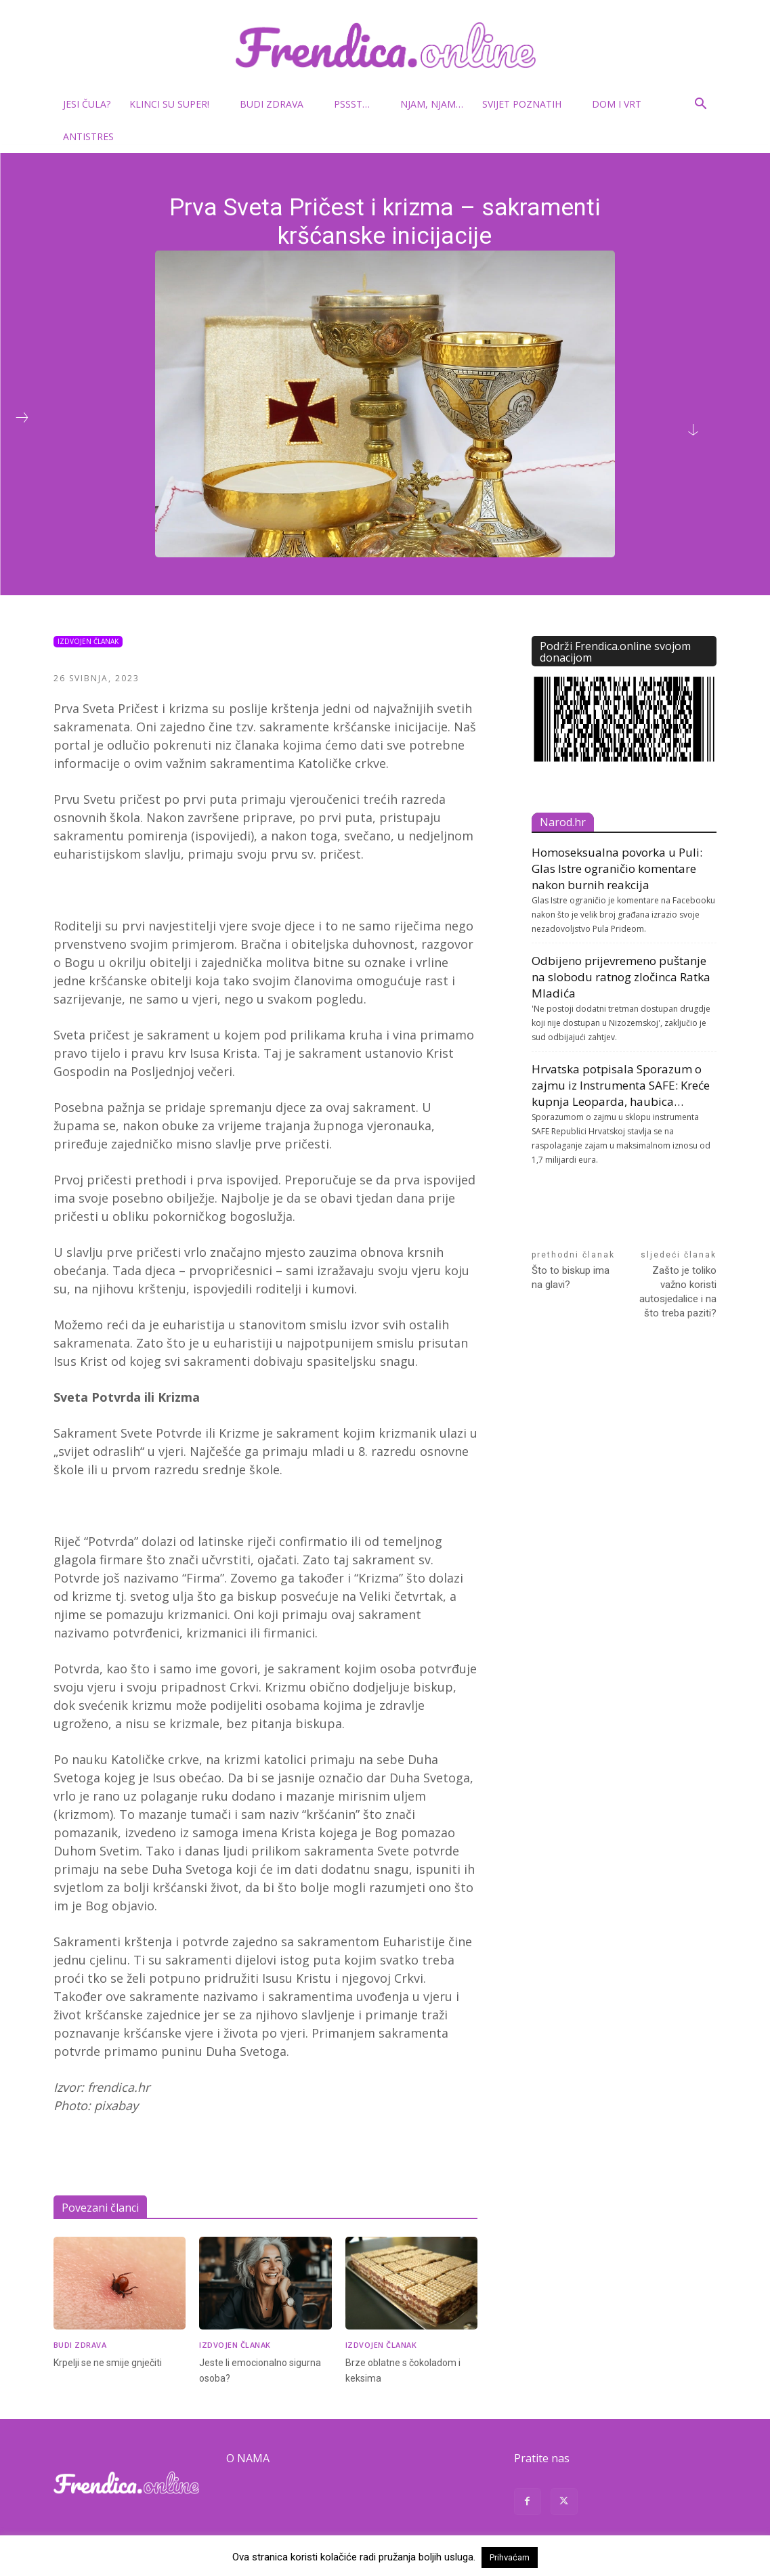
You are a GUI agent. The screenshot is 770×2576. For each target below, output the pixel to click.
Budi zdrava (277, 104)
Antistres (88, 136)
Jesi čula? (86, 104)
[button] (701, 105)
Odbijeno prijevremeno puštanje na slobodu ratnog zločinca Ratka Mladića (621, 977)
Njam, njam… (431, 104)
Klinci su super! (174, 104)
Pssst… (357, 104)
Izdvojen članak (88, 641)
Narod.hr (563, 822)
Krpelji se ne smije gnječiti (110, 2362)
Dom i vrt (622, 104)
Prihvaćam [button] (510, 2557)
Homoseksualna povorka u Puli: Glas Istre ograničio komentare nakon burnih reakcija (617, 868)
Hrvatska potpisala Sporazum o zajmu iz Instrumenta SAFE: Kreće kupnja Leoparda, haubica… (621, 1085)
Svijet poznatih (527, 104)
